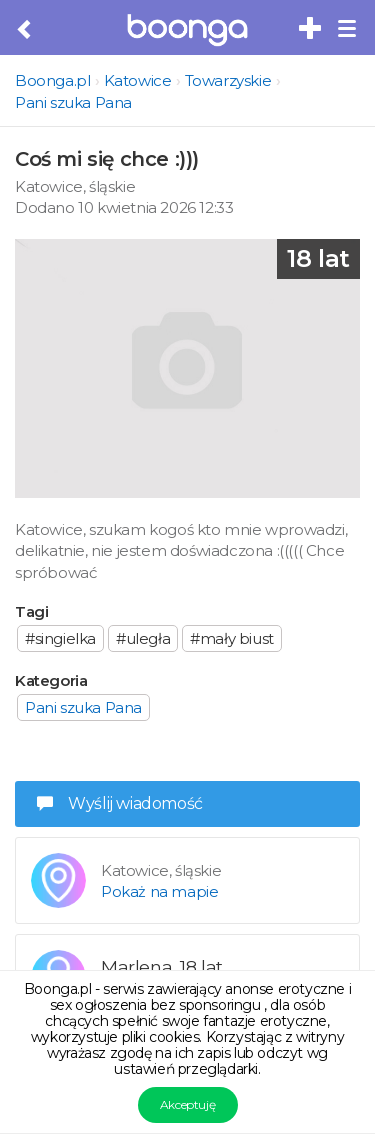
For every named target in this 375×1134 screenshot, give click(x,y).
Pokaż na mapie (159, 891)
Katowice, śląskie (75, 186)
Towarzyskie (228, 80)
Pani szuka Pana (73, 102)
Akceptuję (187, 1104)
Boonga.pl (52, 80)
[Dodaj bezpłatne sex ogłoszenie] (311, 29)
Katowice (138, 80)
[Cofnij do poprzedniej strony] (25, 30)
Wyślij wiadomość (120, 803)
